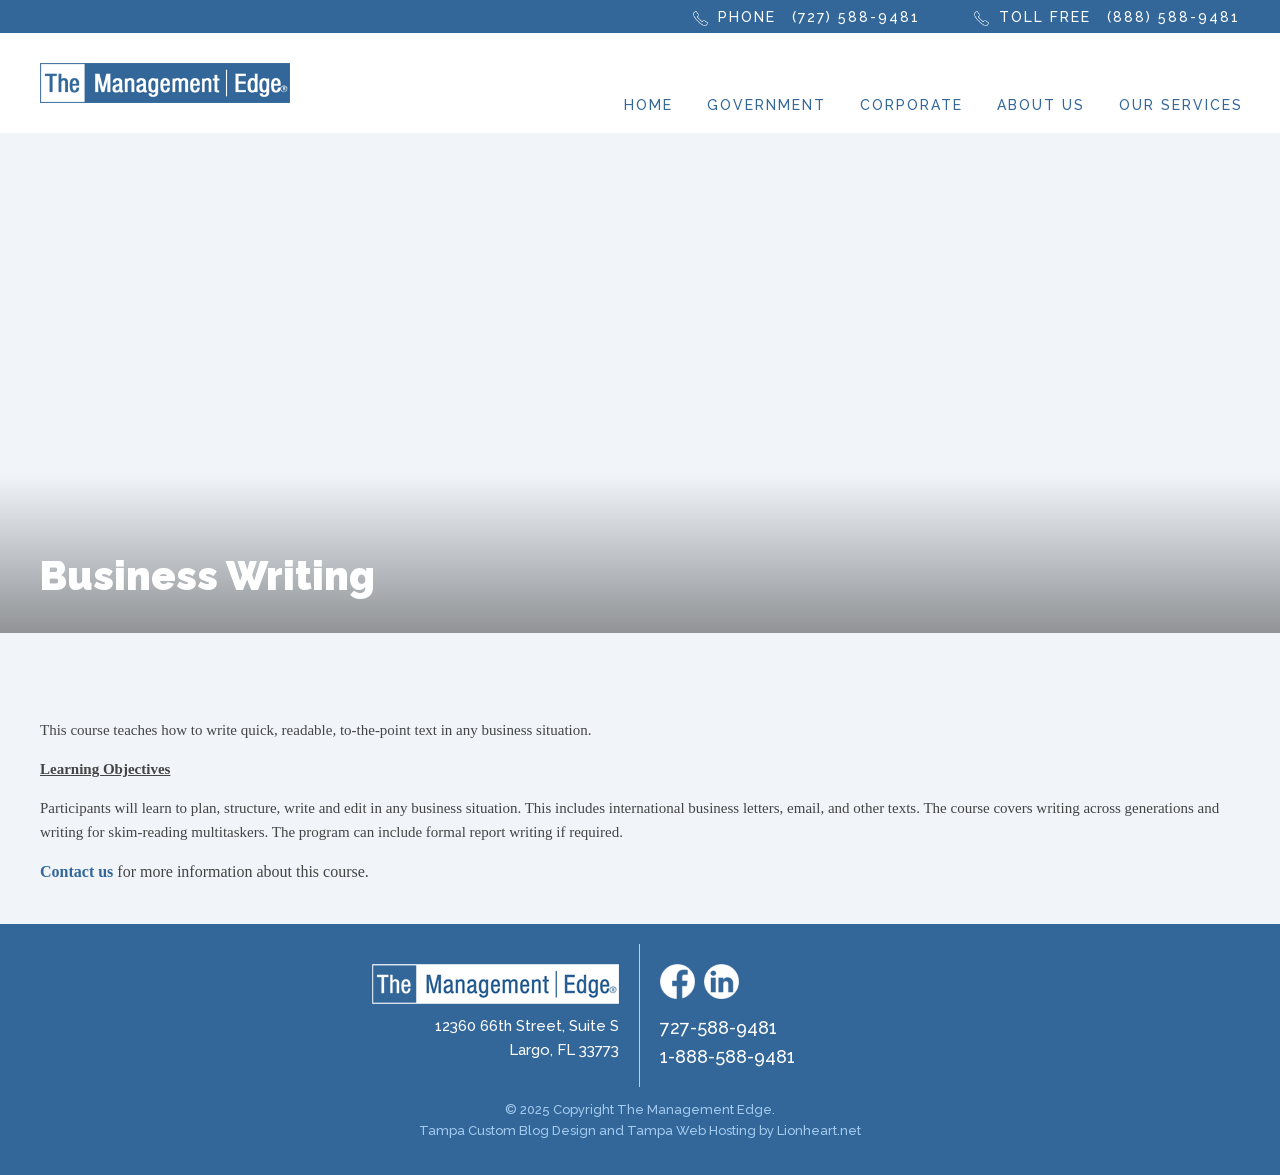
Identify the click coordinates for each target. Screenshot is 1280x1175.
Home (648, 105)
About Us (1041, 105)
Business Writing (207, 575)
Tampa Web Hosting (691, 1130)
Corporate (911, 105)
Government (766, 105)
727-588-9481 (718, 1027)
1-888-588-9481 (727, 1056)
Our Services (1181, 105)
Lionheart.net (819, 1130)
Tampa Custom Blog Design (507, 1130)
